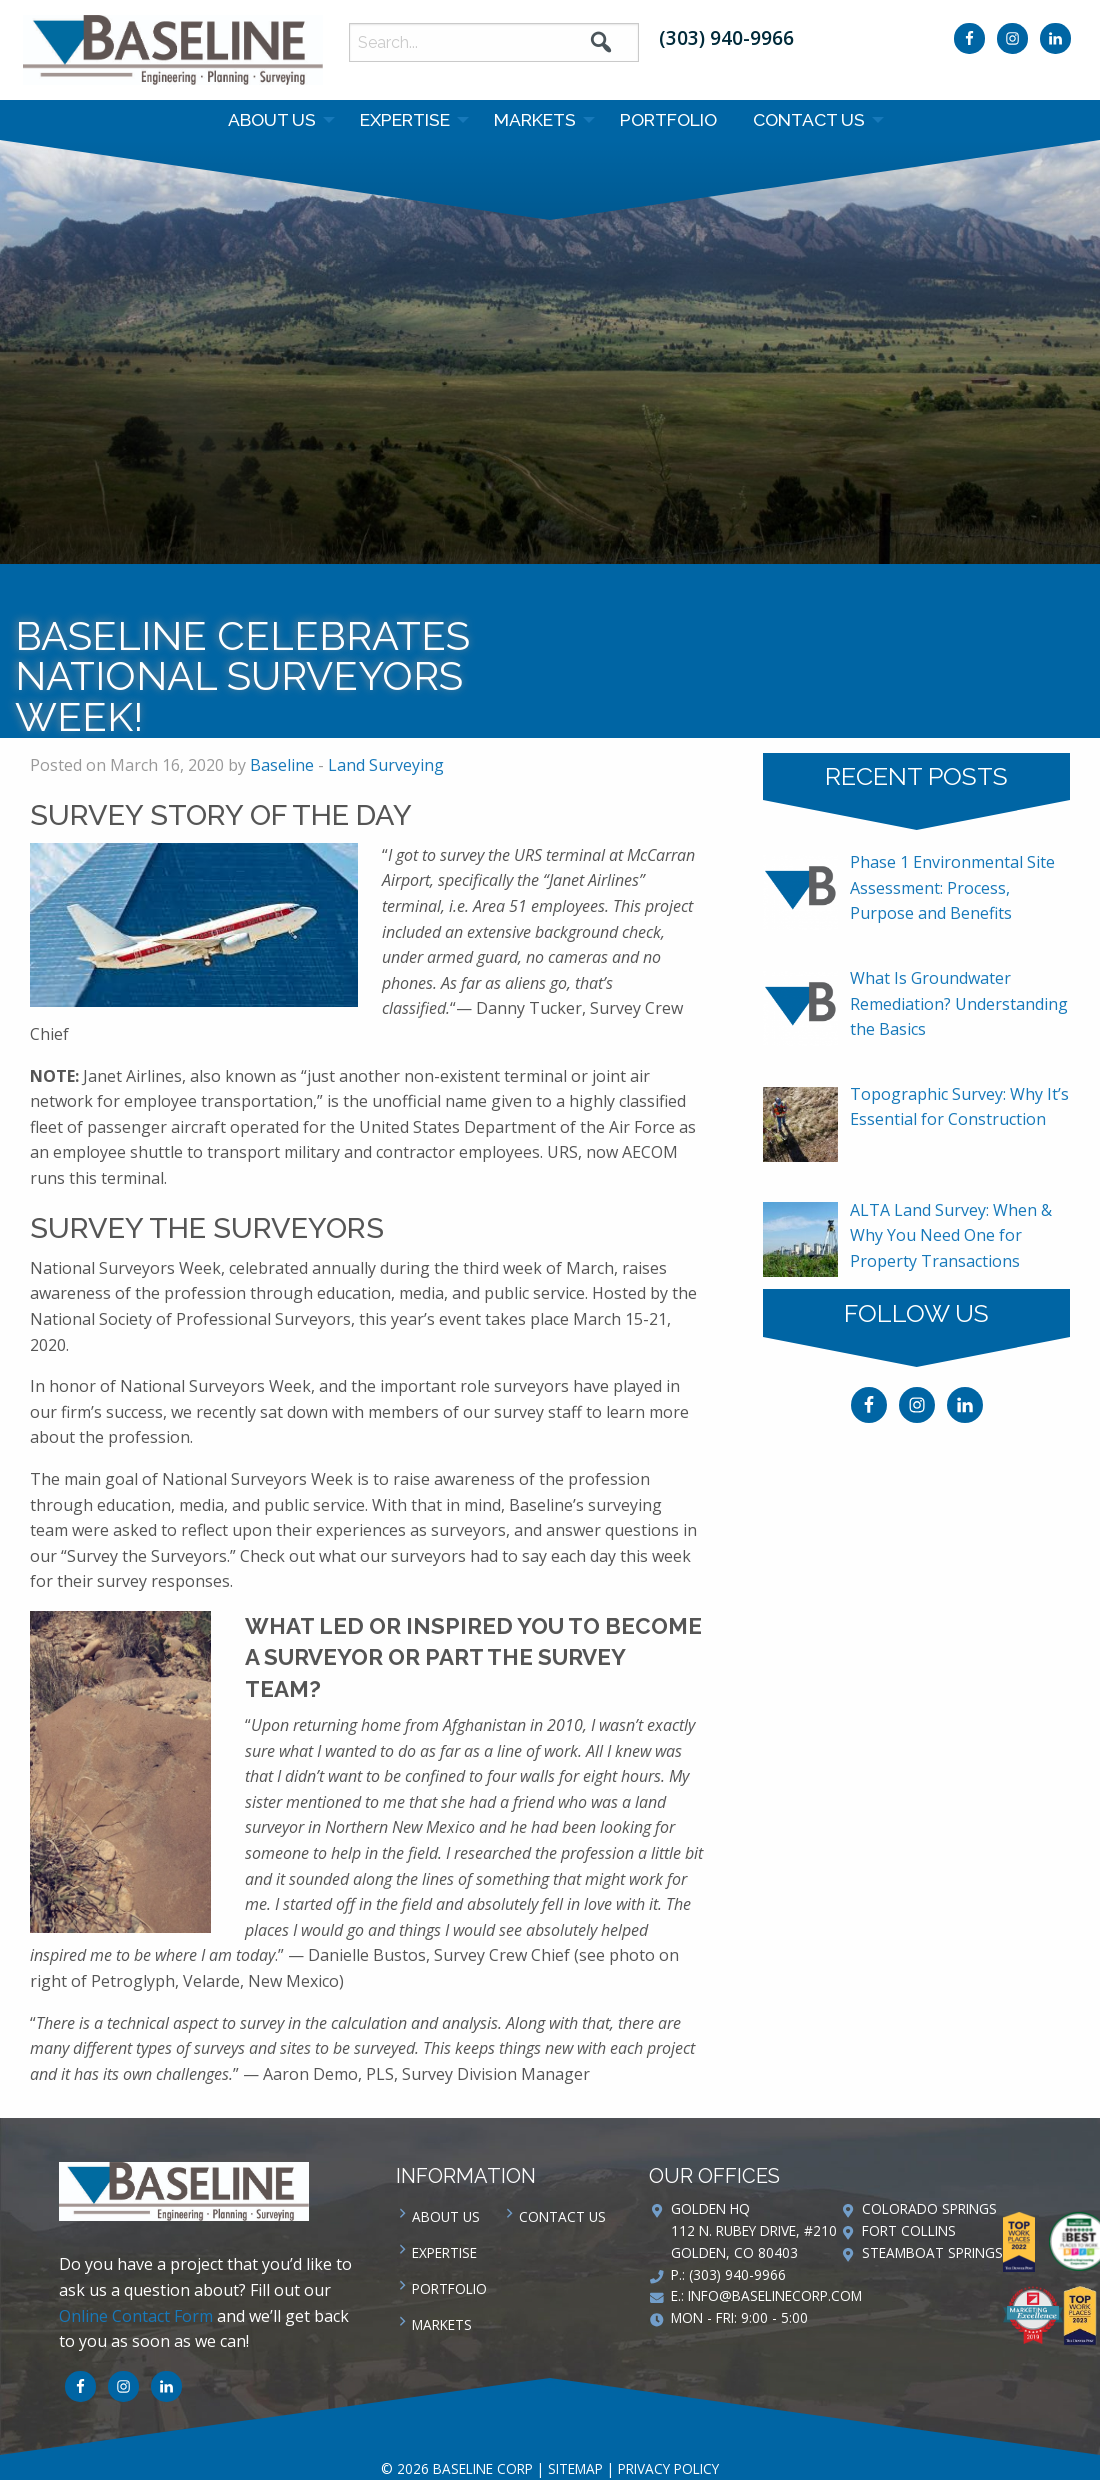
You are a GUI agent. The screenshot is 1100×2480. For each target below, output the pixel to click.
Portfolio (668, 119)
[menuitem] (276, 120)
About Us (272, 119)
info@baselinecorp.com (775, 2295)
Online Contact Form (136, 2316)
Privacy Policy (668, 2468)
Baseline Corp (173, 50)
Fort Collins (909, 2230)
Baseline (282, 765)
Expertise (405, 119)
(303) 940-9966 (726, 37)
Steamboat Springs (932, 2252)
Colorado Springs (929, 2208)
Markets (535, 119)
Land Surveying (386, 765)
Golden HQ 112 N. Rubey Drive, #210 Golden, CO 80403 (754, 2230)
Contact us (809, 119)
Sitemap (575, 2468)
